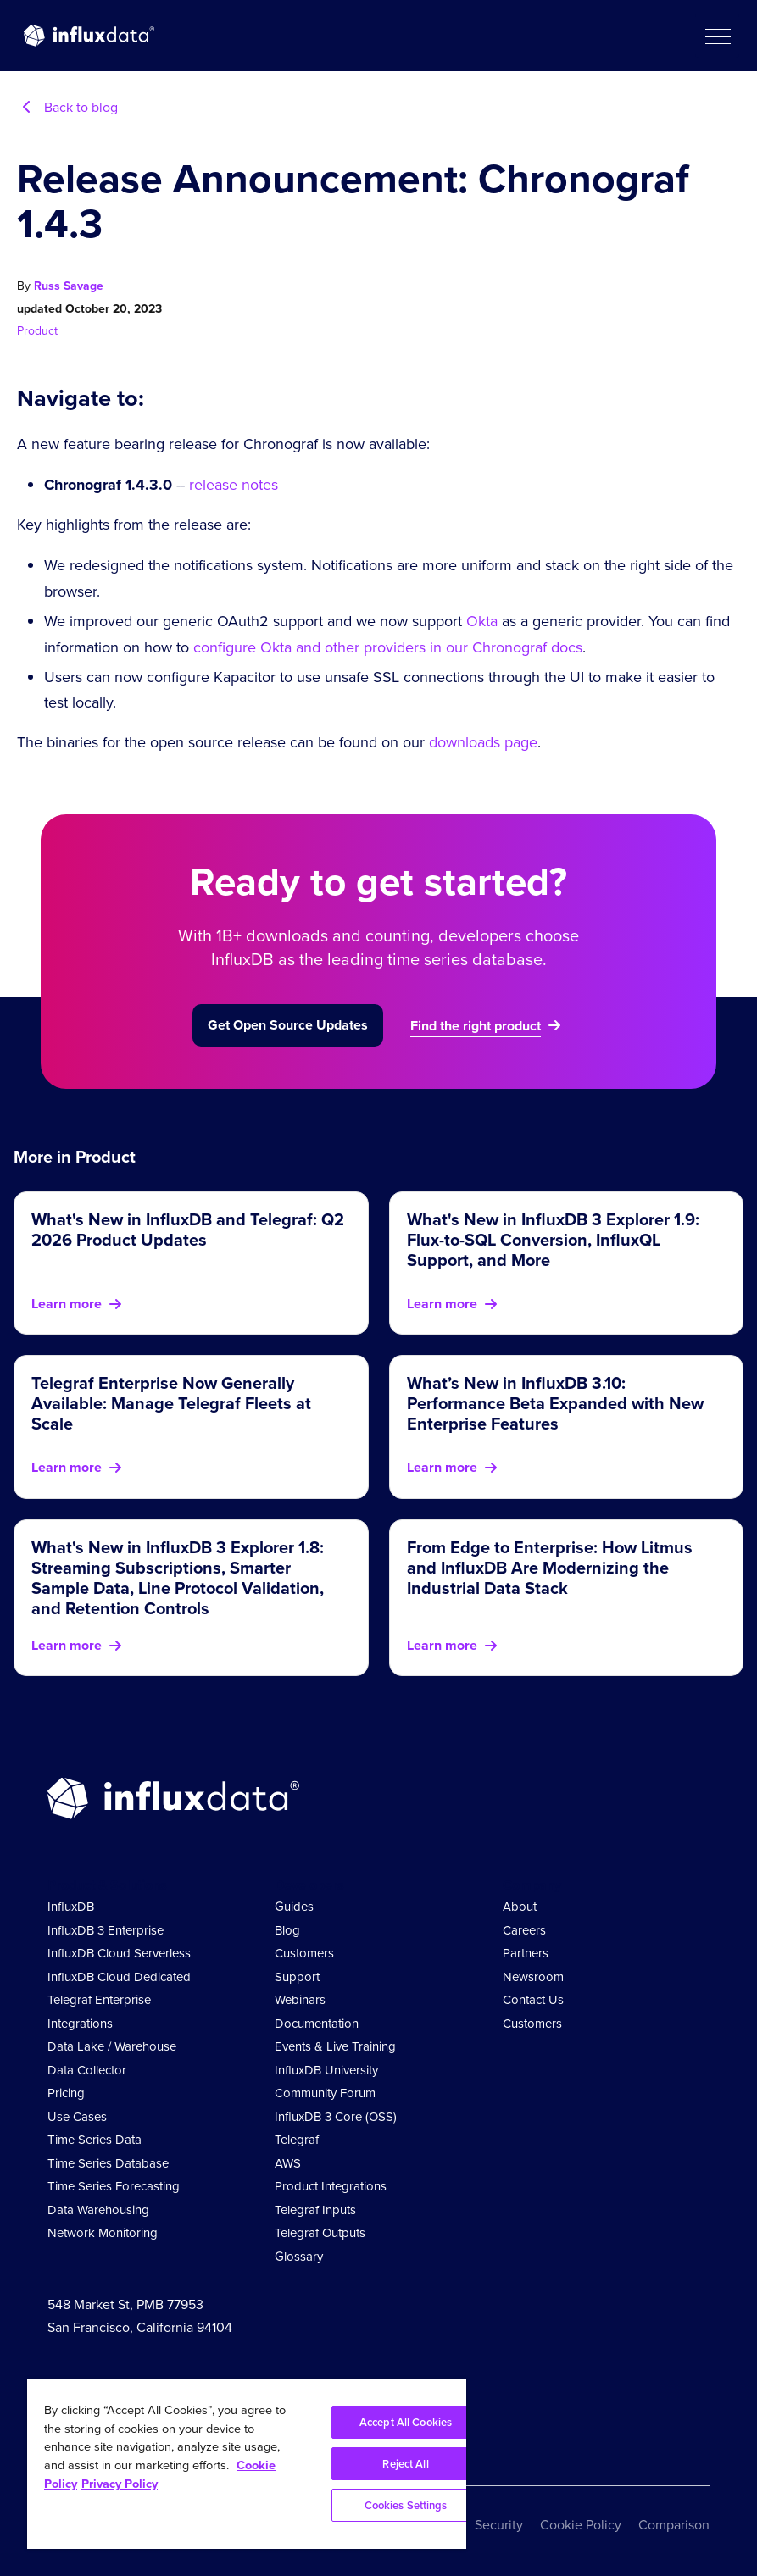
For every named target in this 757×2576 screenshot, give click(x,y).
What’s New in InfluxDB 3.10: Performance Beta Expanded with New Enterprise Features (555, 1403)
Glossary (299, 2256)
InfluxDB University (326, 2070)
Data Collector (86, 2070)
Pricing (66, 2093)
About (520, 1906)
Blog (287, 1930)
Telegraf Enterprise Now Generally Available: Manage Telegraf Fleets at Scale (171, 1403)
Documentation (317, 2023)
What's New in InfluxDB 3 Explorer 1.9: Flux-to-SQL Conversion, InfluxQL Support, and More (553, 1240)
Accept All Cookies (405, 2422)
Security (499, 2524)
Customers (304, 1953)
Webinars (300, 1999)
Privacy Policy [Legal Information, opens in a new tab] (119, 2483)
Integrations (80, 2023)
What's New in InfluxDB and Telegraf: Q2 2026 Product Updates (187, 1229)
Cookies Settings (406, 2505)
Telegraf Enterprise (99, 1999)
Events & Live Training (335, 2046)
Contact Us (533, 1999)
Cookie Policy (580, 2524)
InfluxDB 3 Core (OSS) (336, 2116)
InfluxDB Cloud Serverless (119, 1953)
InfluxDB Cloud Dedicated (119, 1977)
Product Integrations (331, 2186)
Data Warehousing (98, 2210)
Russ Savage (68, 286)
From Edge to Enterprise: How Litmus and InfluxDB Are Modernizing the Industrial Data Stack (550, 1568)
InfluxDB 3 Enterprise (105, 1930)
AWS (288, 2163)
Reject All (405, 2464)
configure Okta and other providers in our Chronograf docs (387, 647)
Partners (525, 1953)
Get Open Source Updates (288, 1025)
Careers (524, 1930)
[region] (246, 2464)
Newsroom (533, 1977)
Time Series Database (108, 2163)
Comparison (674, 2524)
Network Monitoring (102, 2232)
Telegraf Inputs (315, 2210)
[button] (717, 36)
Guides (294, 1906)
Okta (482, 621)
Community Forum (325, 2093)
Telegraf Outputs (320, 2232)
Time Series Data (94, 2139)
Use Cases (77, 2116)
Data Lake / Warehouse (111, 2046)
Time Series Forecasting (113, 2186)
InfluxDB (70, 1906)
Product (37, 331)
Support (297, 1977)
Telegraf (297, 2139)
